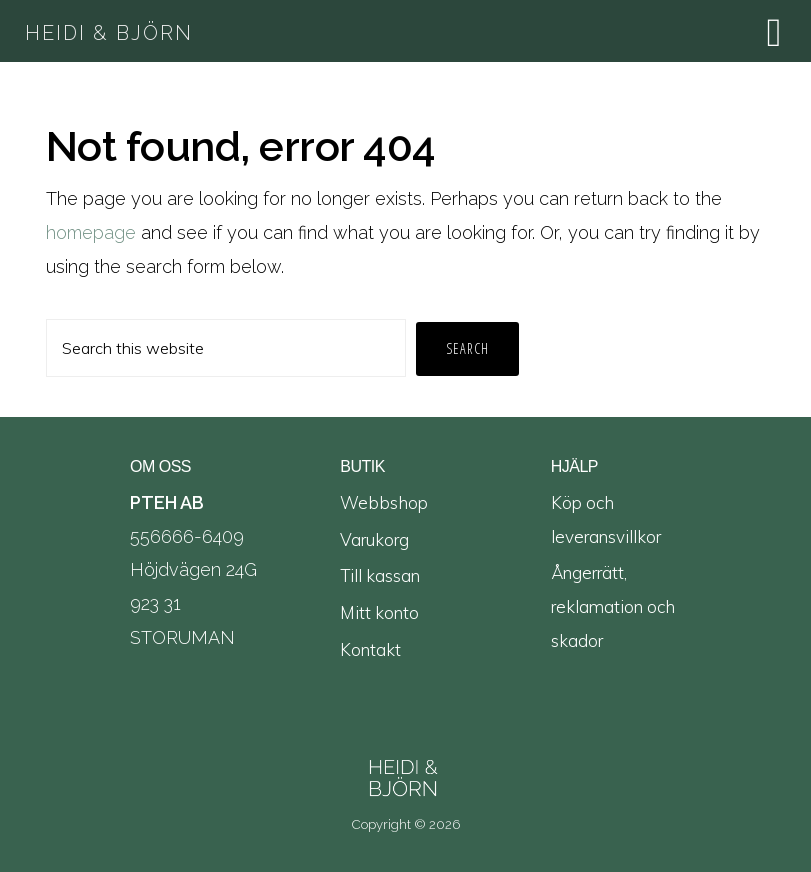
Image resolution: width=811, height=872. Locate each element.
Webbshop (384, 502)
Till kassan (380, 575)
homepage (91, 232)
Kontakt (370, 649)
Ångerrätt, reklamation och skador (613, 606)
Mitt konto (379, 612)
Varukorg (374, 539)
